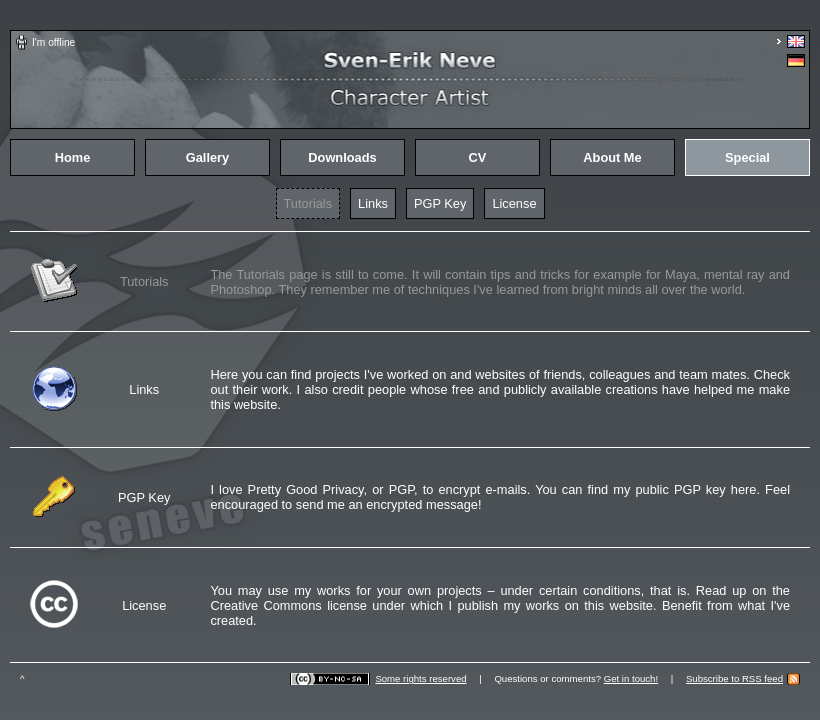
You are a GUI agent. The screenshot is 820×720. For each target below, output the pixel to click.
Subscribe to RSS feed (734, 678)
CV (478, 157)
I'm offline (53, 42)
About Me (612, 157)
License (514, 203)
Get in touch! (631, 678)
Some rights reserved (420, 678)
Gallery (207, 157)
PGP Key (440, 203)
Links (373, 203)
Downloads (342, 157)
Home (73, 157)
